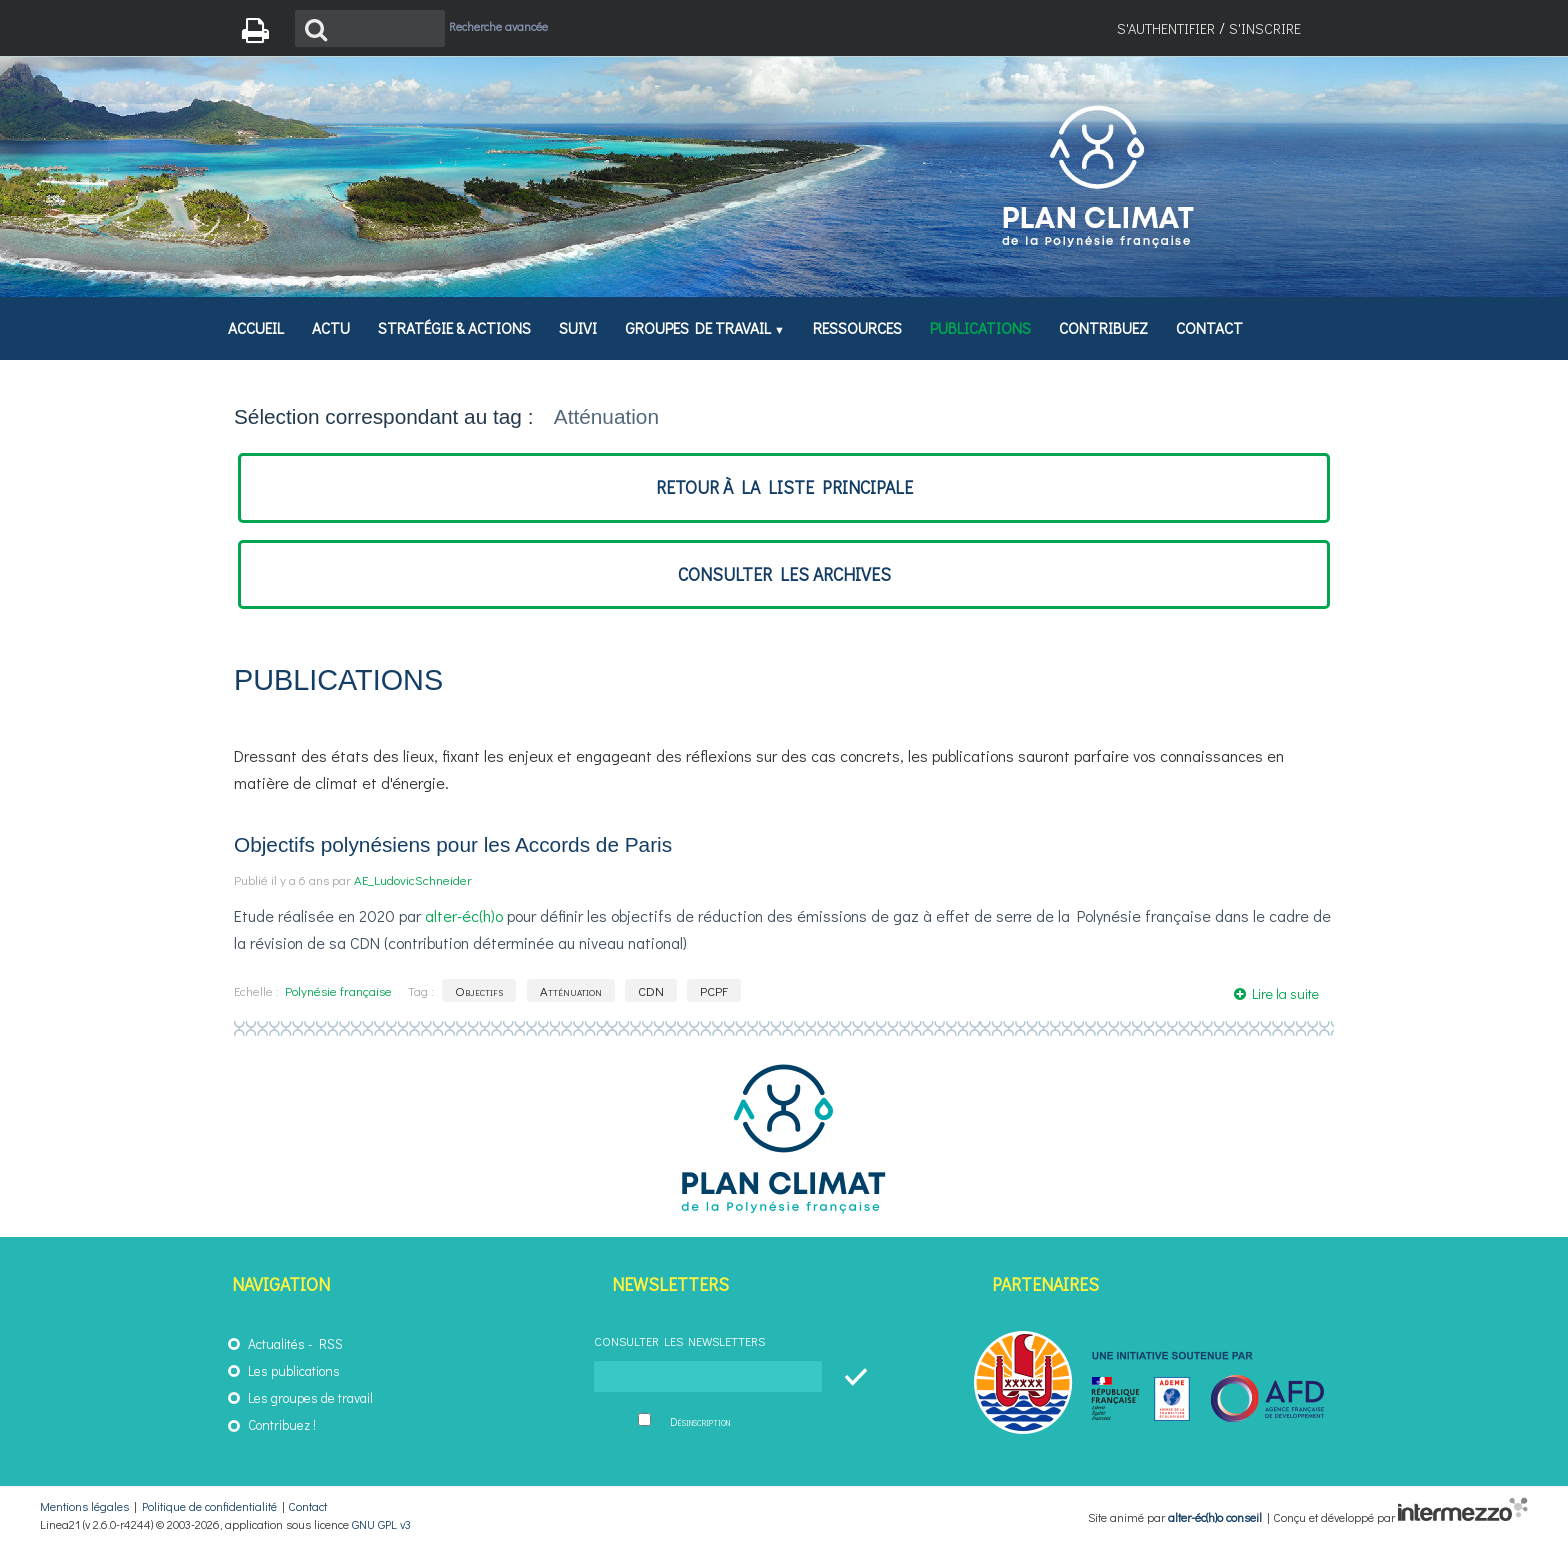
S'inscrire (1265, 28)
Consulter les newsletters (679, 1341)
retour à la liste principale (784, 487)
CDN (651, 990)
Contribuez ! (282, 1425)
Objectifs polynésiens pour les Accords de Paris (453, 844)
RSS (331, 1344)
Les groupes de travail (310, 1398)
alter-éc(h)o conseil (1215, 1516)
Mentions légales (84, 1506)
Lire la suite (1285, 993)
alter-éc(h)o (464, 915)
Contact (307, 1506)
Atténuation (571, 990)
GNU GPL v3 (381, 1524)
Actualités (276, 1344)
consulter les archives (784, 574)
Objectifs (479, 990)
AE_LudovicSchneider (413, 879)
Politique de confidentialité (209, 1506)
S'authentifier (1166, 28)
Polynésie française (338, 990)
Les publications (294, 1371)
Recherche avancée (498, 26)
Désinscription (700, 1421)
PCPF (714, 990)
